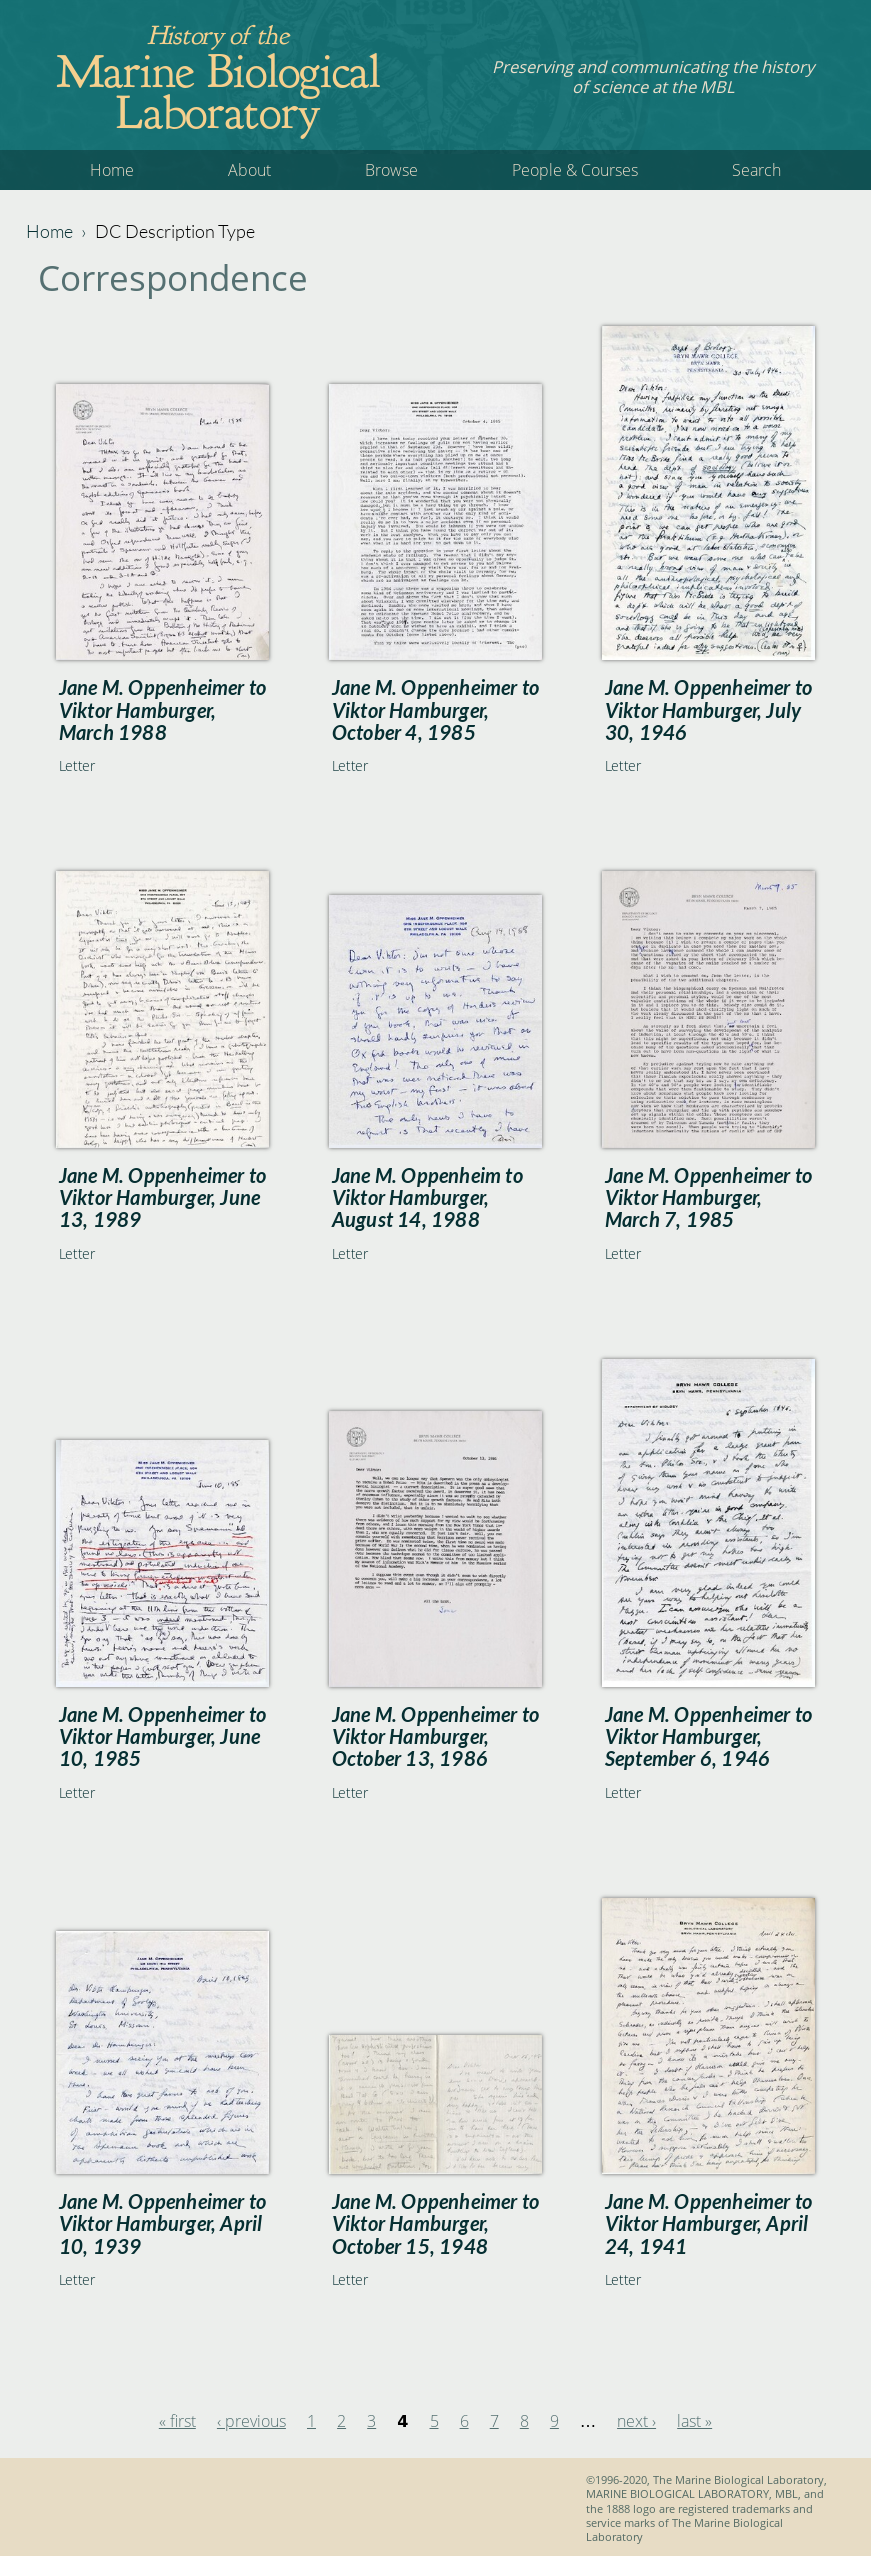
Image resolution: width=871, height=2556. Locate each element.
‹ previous (251, 2421)
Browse (391, 170)
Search (756, 170)
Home (112, 170)
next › (636, 2421)
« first (177, 2421)
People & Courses (575, 170)
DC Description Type (175, 231)
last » (694, 2421)
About (249, 170)
